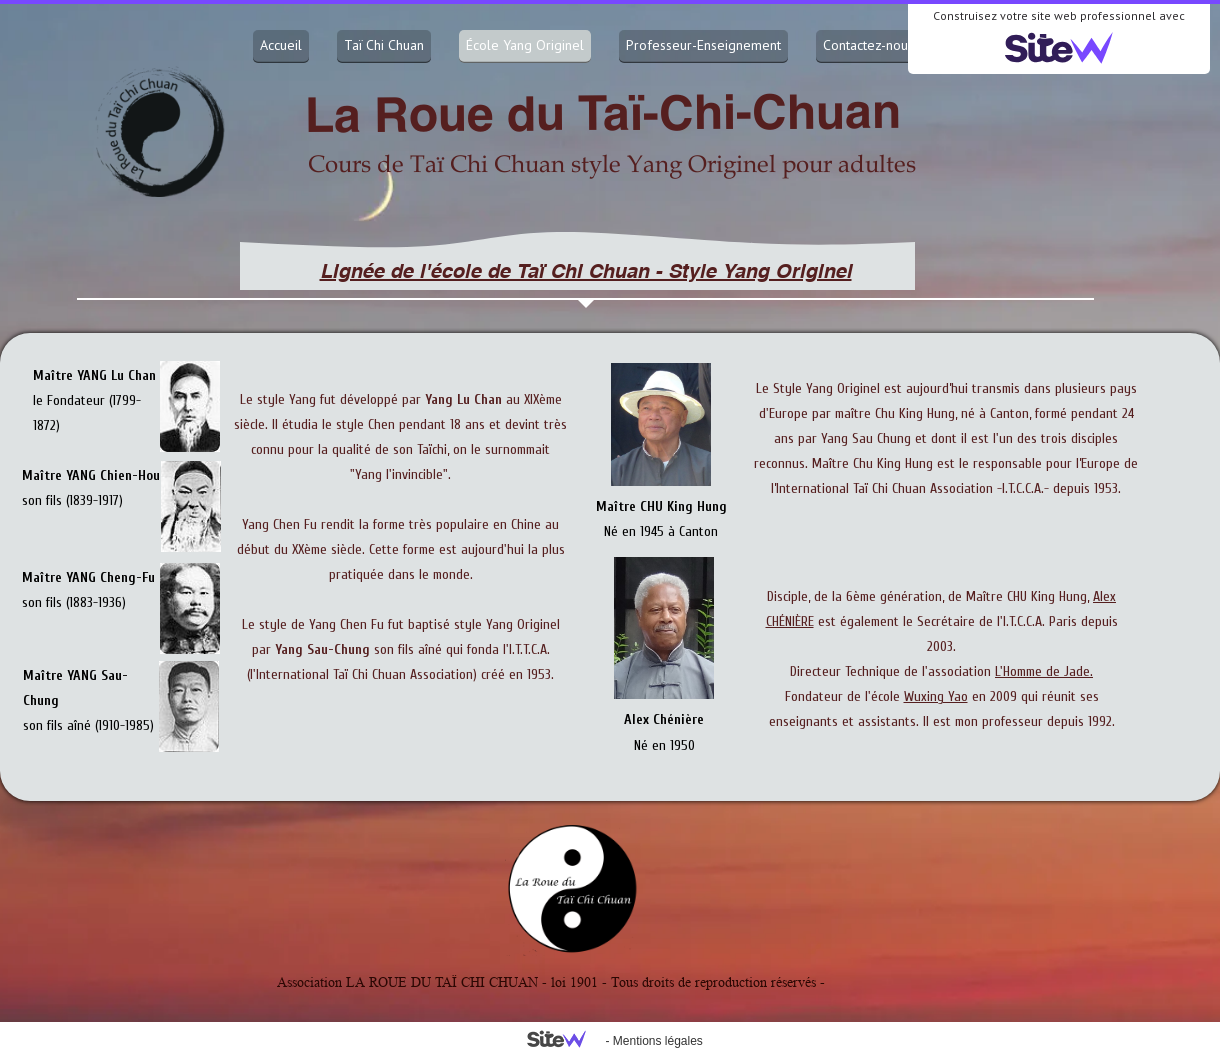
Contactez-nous (868, 45)
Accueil (281, 45)
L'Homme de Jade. (1044, 671)
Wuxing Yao (936, 696)
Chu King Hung (915, 413)
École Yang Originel (525, 45)
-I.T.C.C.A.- (1023, 488)
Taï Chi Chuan (384, 45)
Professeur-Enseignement (703, 45)
